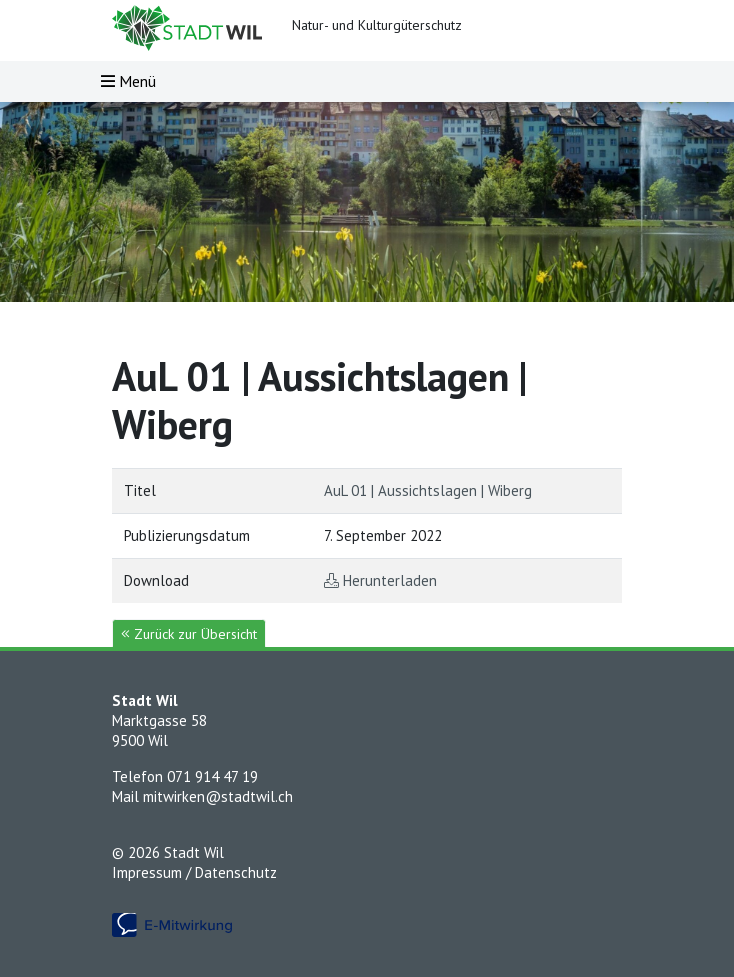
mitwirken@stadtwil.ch (218, 796)
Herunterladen (390, 580)
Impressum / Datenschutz (194, 872)
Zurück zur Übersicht (189, 634)
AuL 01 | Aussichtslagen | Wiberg (428, 490)
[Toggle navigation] (128, 81)
